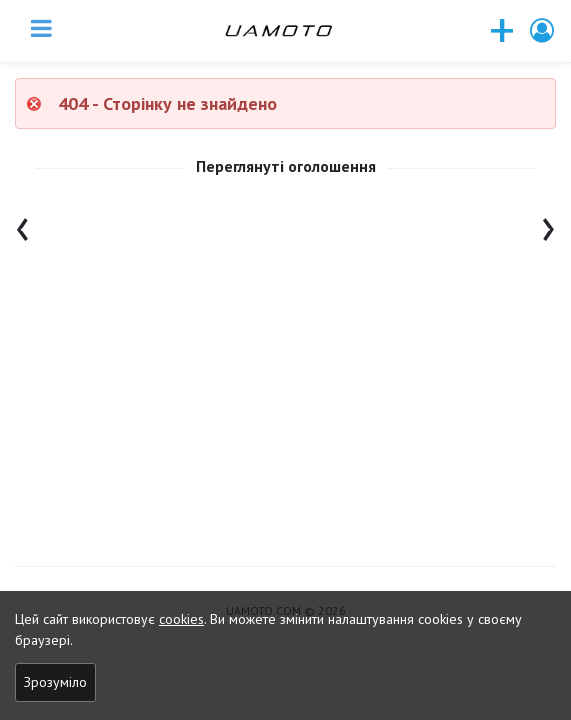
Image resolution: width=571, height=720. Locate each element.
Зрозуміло (55, 682)
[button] (543, 30)
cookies (181, 619)
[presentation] (22, 224)
